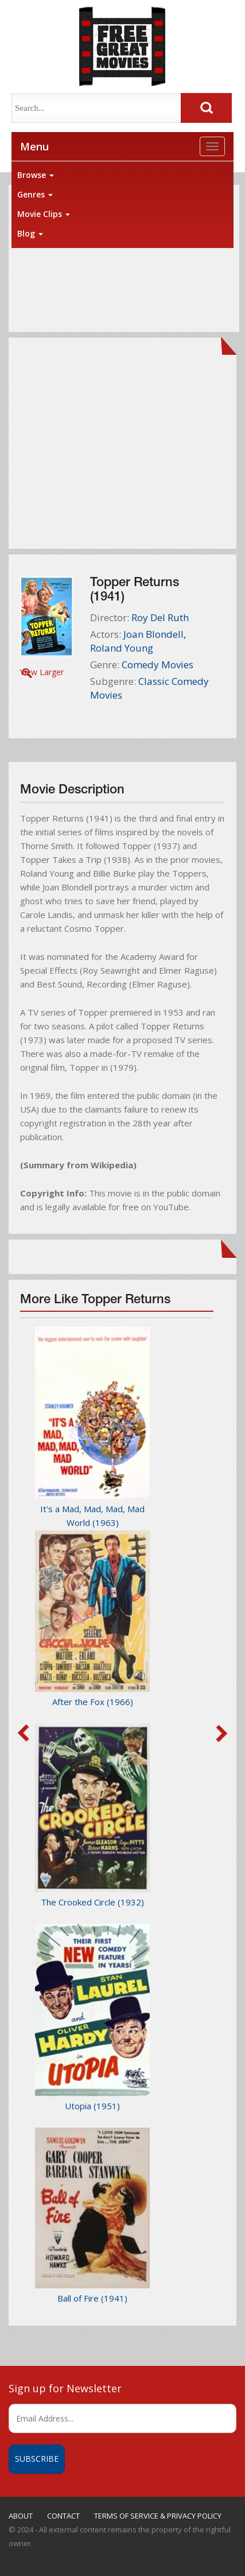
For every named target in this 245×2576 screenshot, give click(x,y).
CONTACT (63, 2516)
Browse (35, 174)
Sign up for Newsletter (65, 2388)
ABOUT (21, 2516)
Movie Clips (43, 213)
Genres (35, 194)
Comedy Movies (157, 664)
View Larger (42, 672)
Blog (30, 233)
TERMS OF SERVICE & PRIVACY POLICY (157, 2516)
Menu (34, 146)
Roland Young (121, 647)
